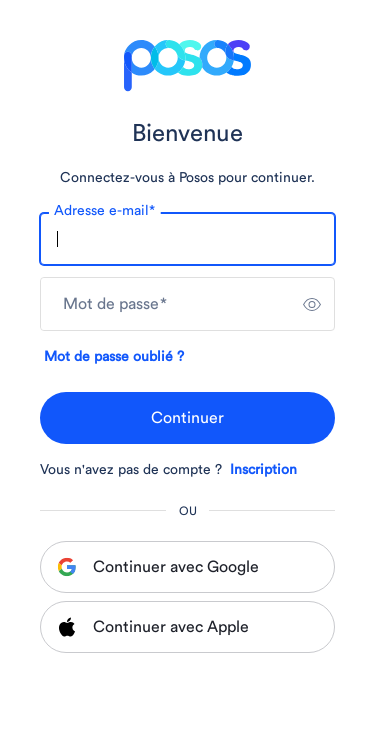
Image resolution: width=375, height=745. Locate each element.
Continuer (187, 418)
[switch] (312, 304)
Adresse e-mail (104, 211)
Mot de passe (115, 304)
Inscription (263, 470)
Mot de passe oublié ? (114, 357)
